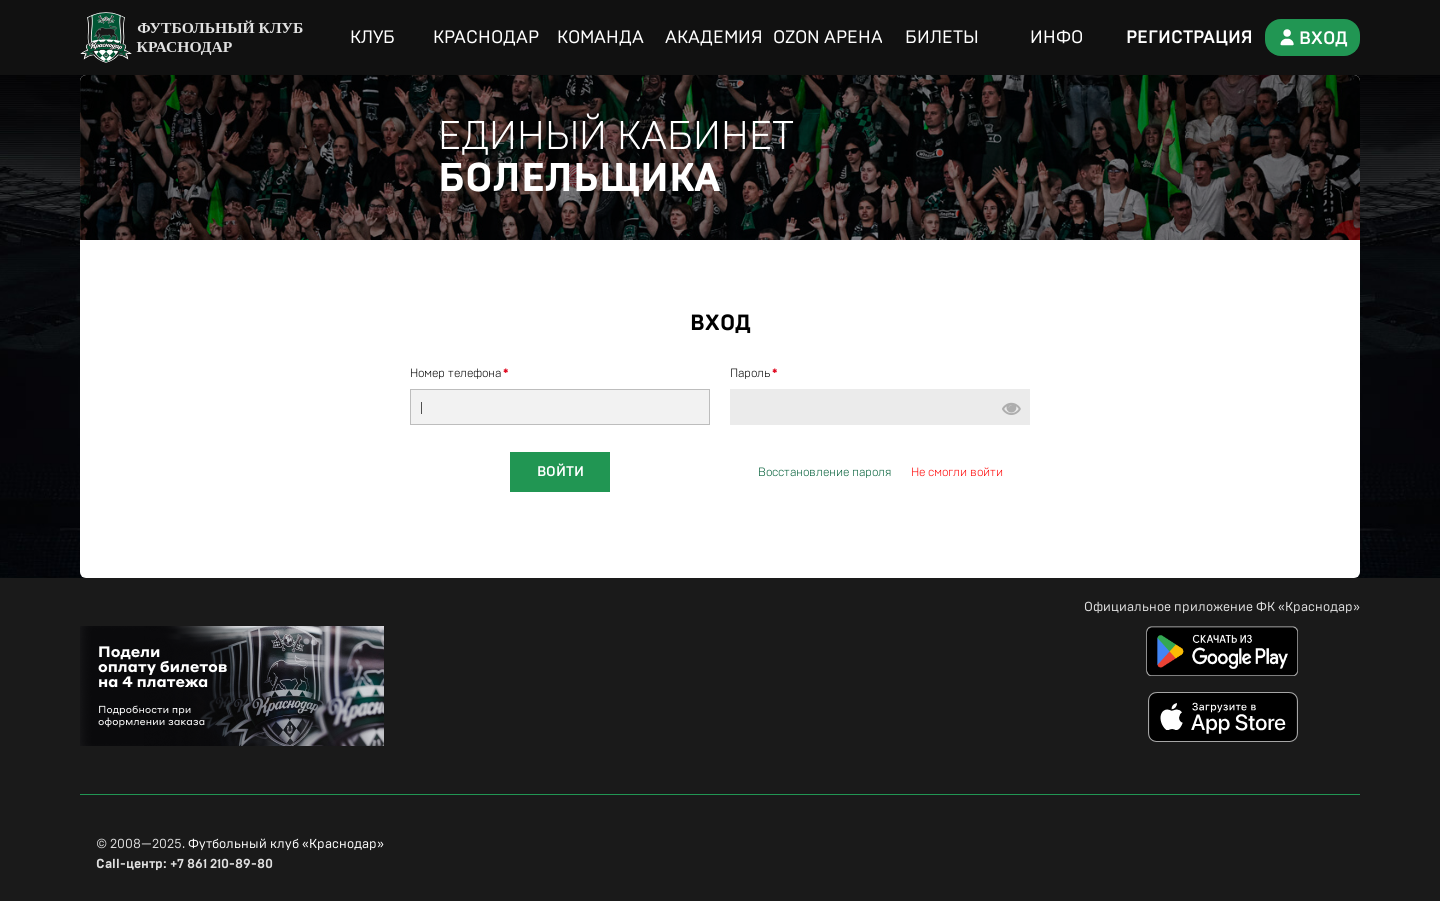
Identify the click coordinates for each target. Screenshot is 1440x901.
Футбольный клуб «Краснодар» (286, 844)
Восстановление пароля (824, 472)
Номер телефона (455, 373)
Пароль (750, 373)
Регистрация (1189, 38)
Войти (560, 472)
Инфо (1056, 38)
